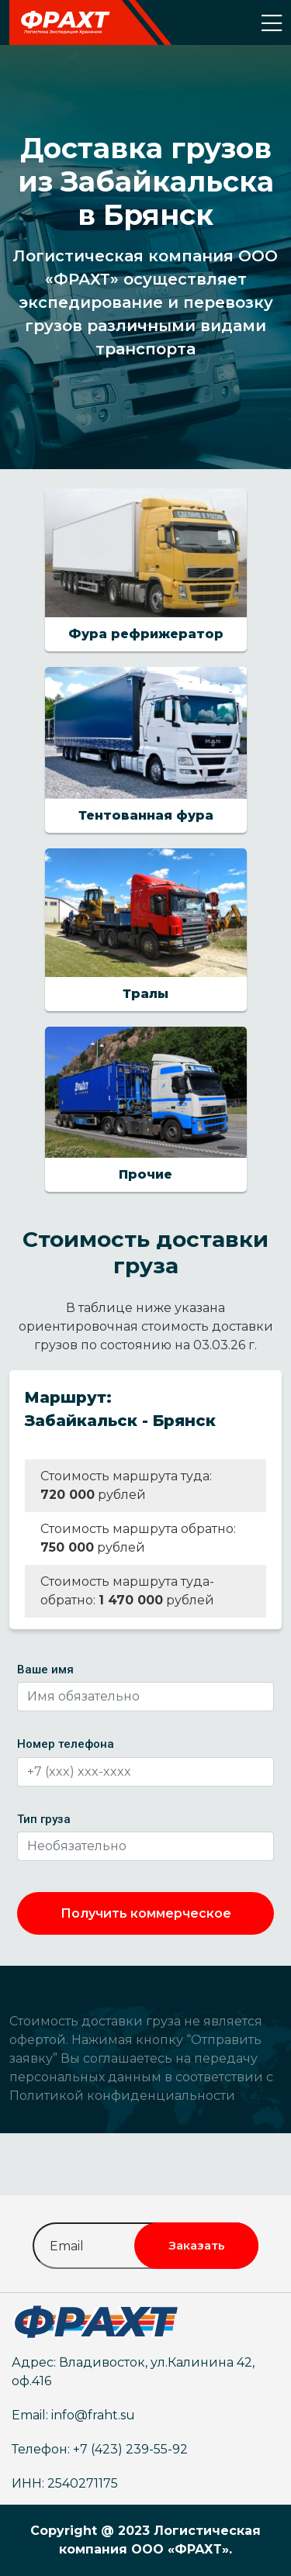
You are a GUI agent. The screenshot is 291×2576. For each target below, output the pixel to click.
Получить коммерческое (146, 1913)
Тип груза (44, 1819)
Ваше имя (45, 1669)
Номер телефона (65, 1744)
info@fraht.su (93, 2415)
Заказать (196, 2245)
